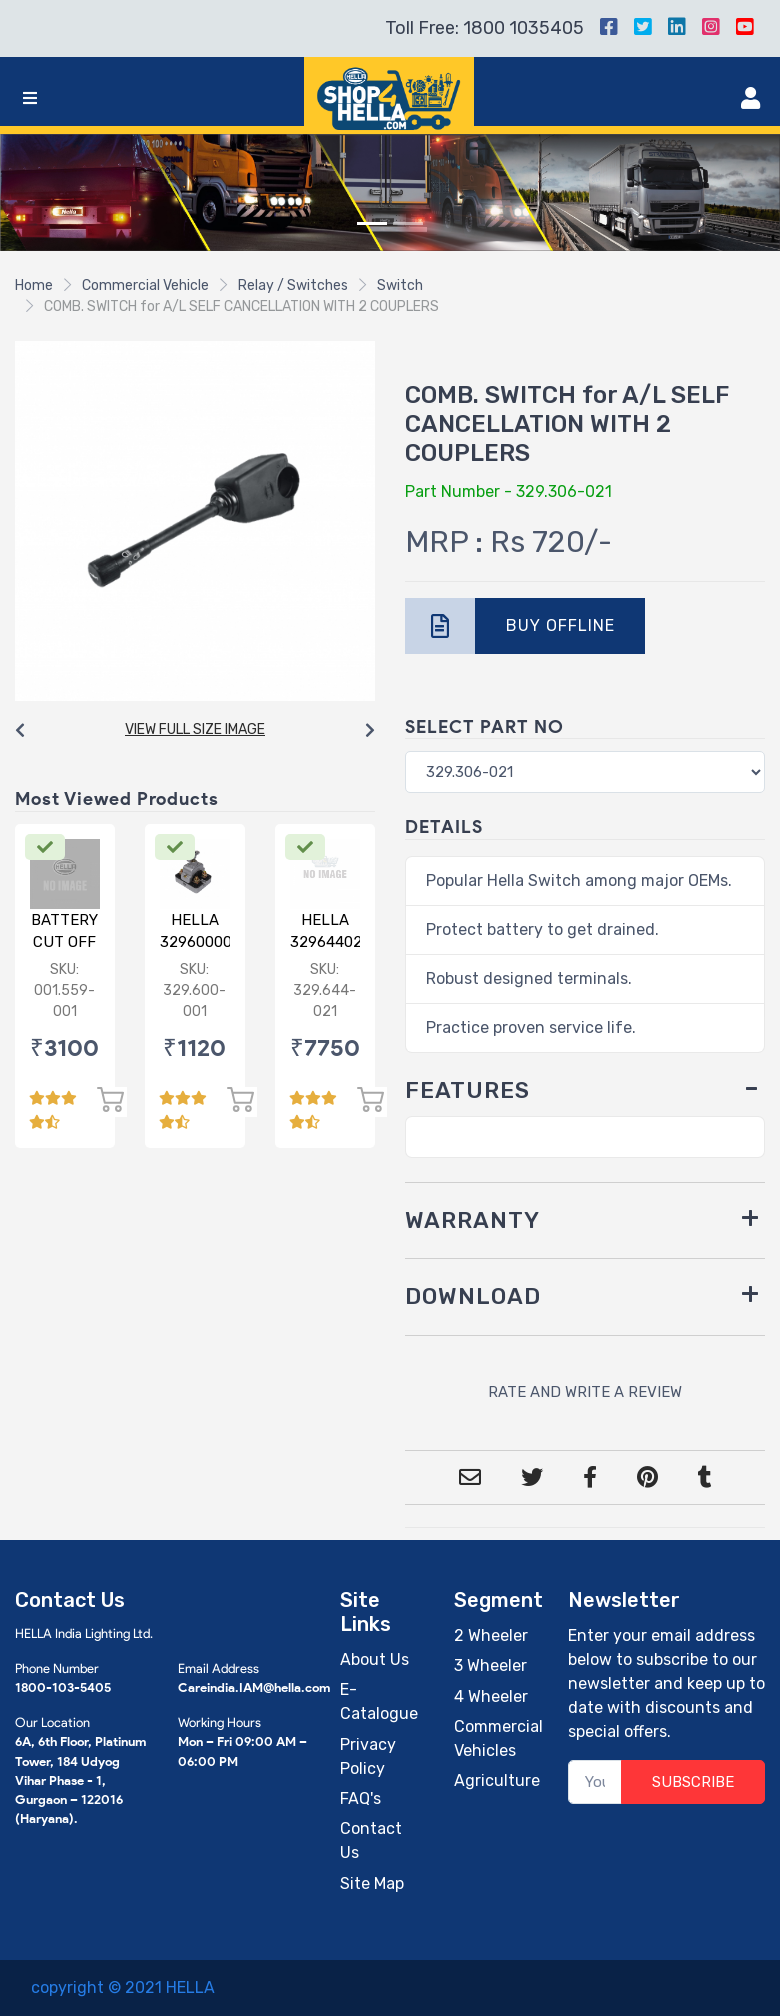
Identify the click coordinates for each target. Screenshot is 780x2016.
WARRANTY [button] (472, 1220)
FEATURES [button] (467, 1090)
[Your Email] (595, 1782)
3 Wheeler (490, 1665)
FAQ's (360, 1798)
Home (34, 285)
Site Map (372, 1883)
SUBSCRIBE (693, 1782)
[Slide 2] (408, 223)
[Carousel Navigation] (195, 731)
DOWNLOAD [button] (473, 1296)
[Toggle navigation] (30, 98)
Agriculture (497, 1780)
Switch (400, 285)
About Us (374, 1659)
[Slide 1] (372, 223)
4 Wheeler (491, 1696)
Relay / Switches (293, 285)
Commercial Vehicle (145, 285)
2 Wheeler (491, 1635)
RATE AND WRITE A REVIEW (585, 1392)
